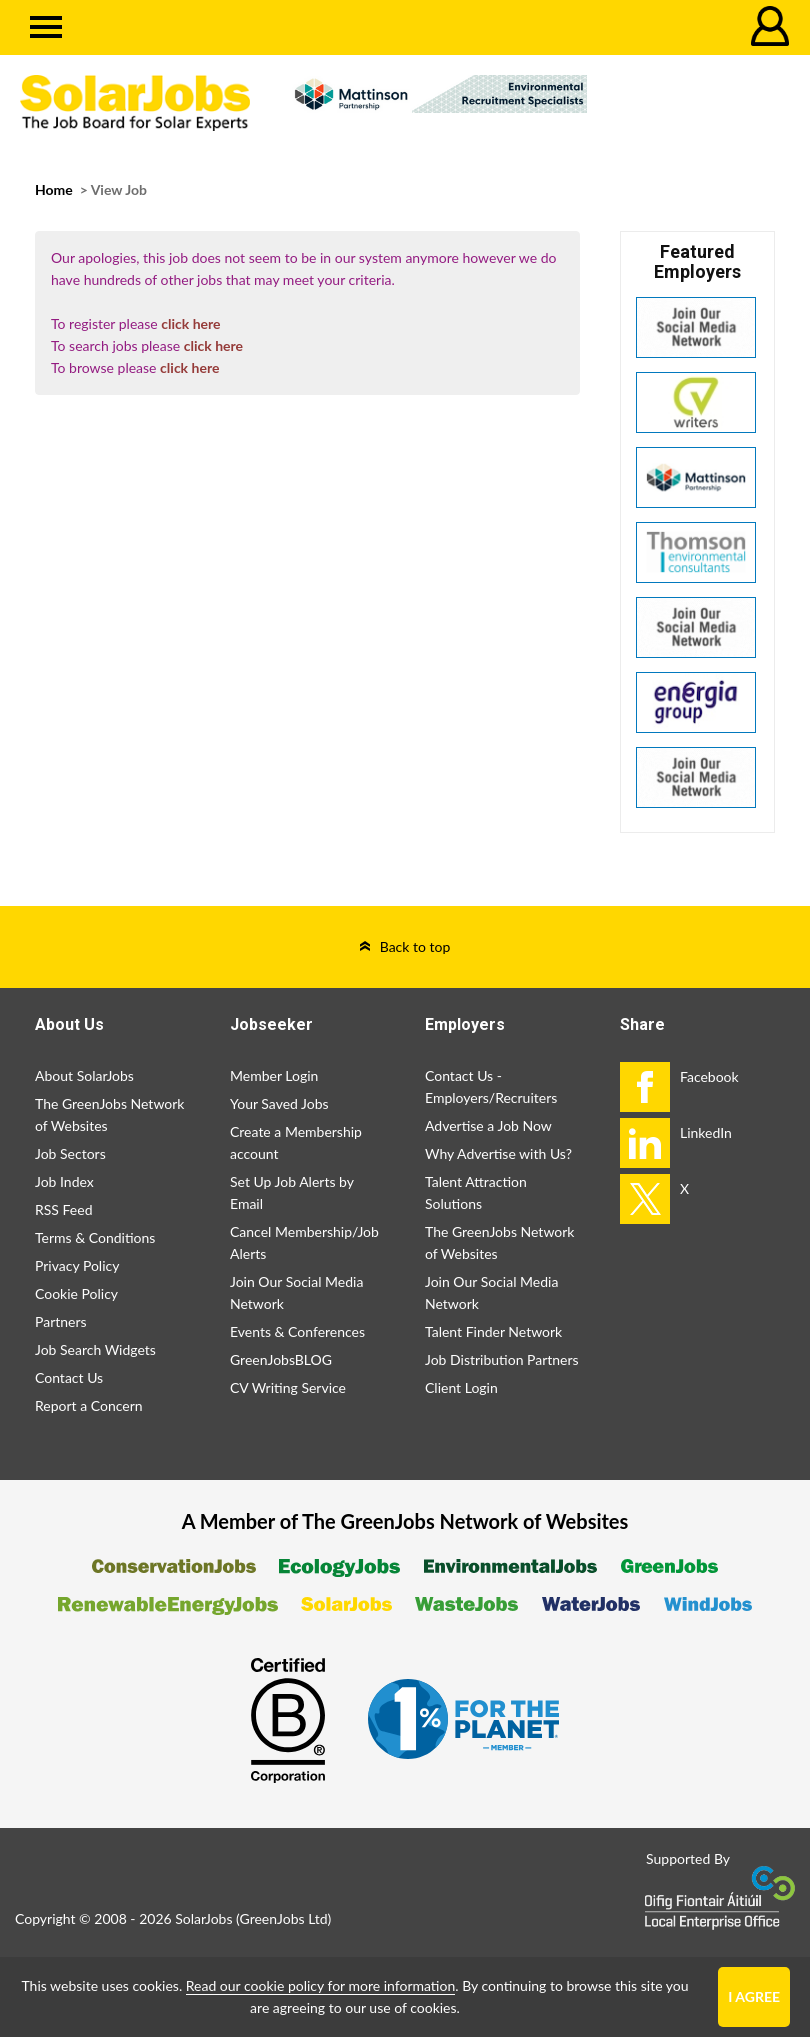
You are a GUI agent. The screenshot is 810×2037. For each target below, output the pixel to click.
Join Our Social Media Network (296, 1292)
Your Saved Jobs (279, 1103)
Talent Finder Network (493, 1331)
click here (190, 323)
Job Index (64, 1181)
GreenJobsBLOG (281, 1359)
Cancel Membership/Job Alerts (304, 1242)
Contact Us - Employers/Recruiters (491, 1086)
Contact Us (69, 1377)
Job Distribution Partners (502, 1359)
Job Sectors (70, 1153)
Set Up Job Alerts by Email (292, 1192)
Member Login (274, 1075)
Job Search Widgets (95, 1349)
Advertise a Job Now (488, 1125)
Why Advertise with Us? (498, 1153)
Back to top (415, 946)
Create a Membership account (296, 1142)
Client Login (461, 1387)
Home (54, 189)
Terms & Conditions (95, 1237)
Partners (61, 1321)
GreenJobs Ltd (284, 1918)
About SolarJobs (84, 1075)
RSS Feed (63, 1209)
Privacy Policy (77, 1265)
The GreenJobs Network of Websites (109, 1114)
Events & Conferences (297, 1331)
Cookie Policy (76, 1293)
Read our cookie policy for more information (320, 1985)
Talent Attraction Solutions (476, 1192)
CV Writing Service (288, 1387)
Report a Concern (89, 1405)
